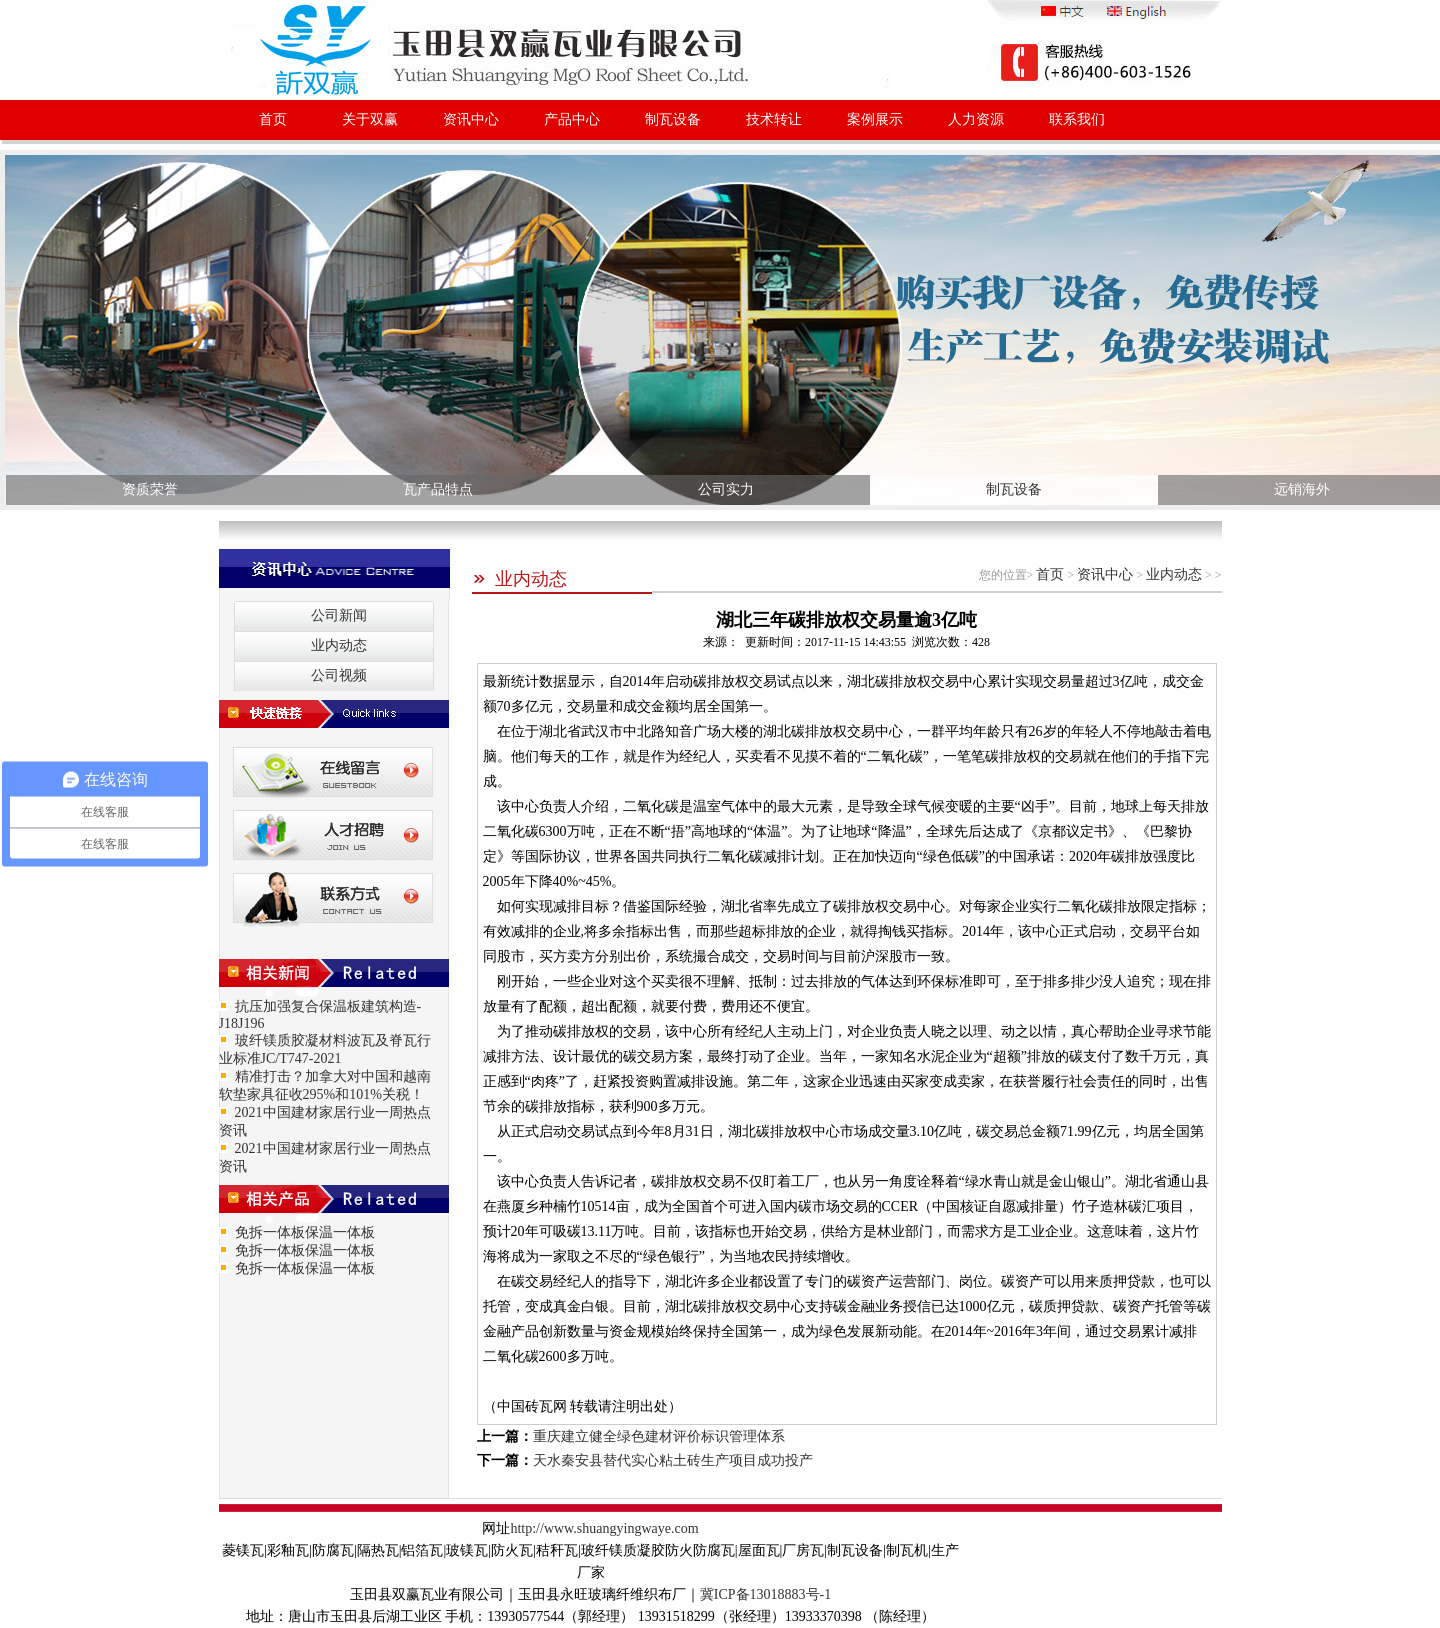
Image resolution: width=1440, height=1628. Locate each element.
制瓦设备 (673, 119)
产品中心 (572, 119)
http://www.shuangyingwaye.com (604, 1528)
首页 (273, 119)
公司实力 (726, 489)
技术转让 (774, 119)
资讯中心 (471, 119)
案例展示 (875, 119)
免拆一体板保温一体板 (305, 1232)
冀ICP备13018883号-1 (765, 1594)
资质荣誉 (150, 489)
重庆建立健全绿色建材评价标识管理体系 (659, 1436)
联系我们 (1077, 119)
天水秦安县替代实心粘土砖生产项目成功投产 (673, 1460)
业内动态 (519, 579)
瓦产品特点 (438, 489)
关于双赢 (370, 119)
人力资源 (976, 119)
